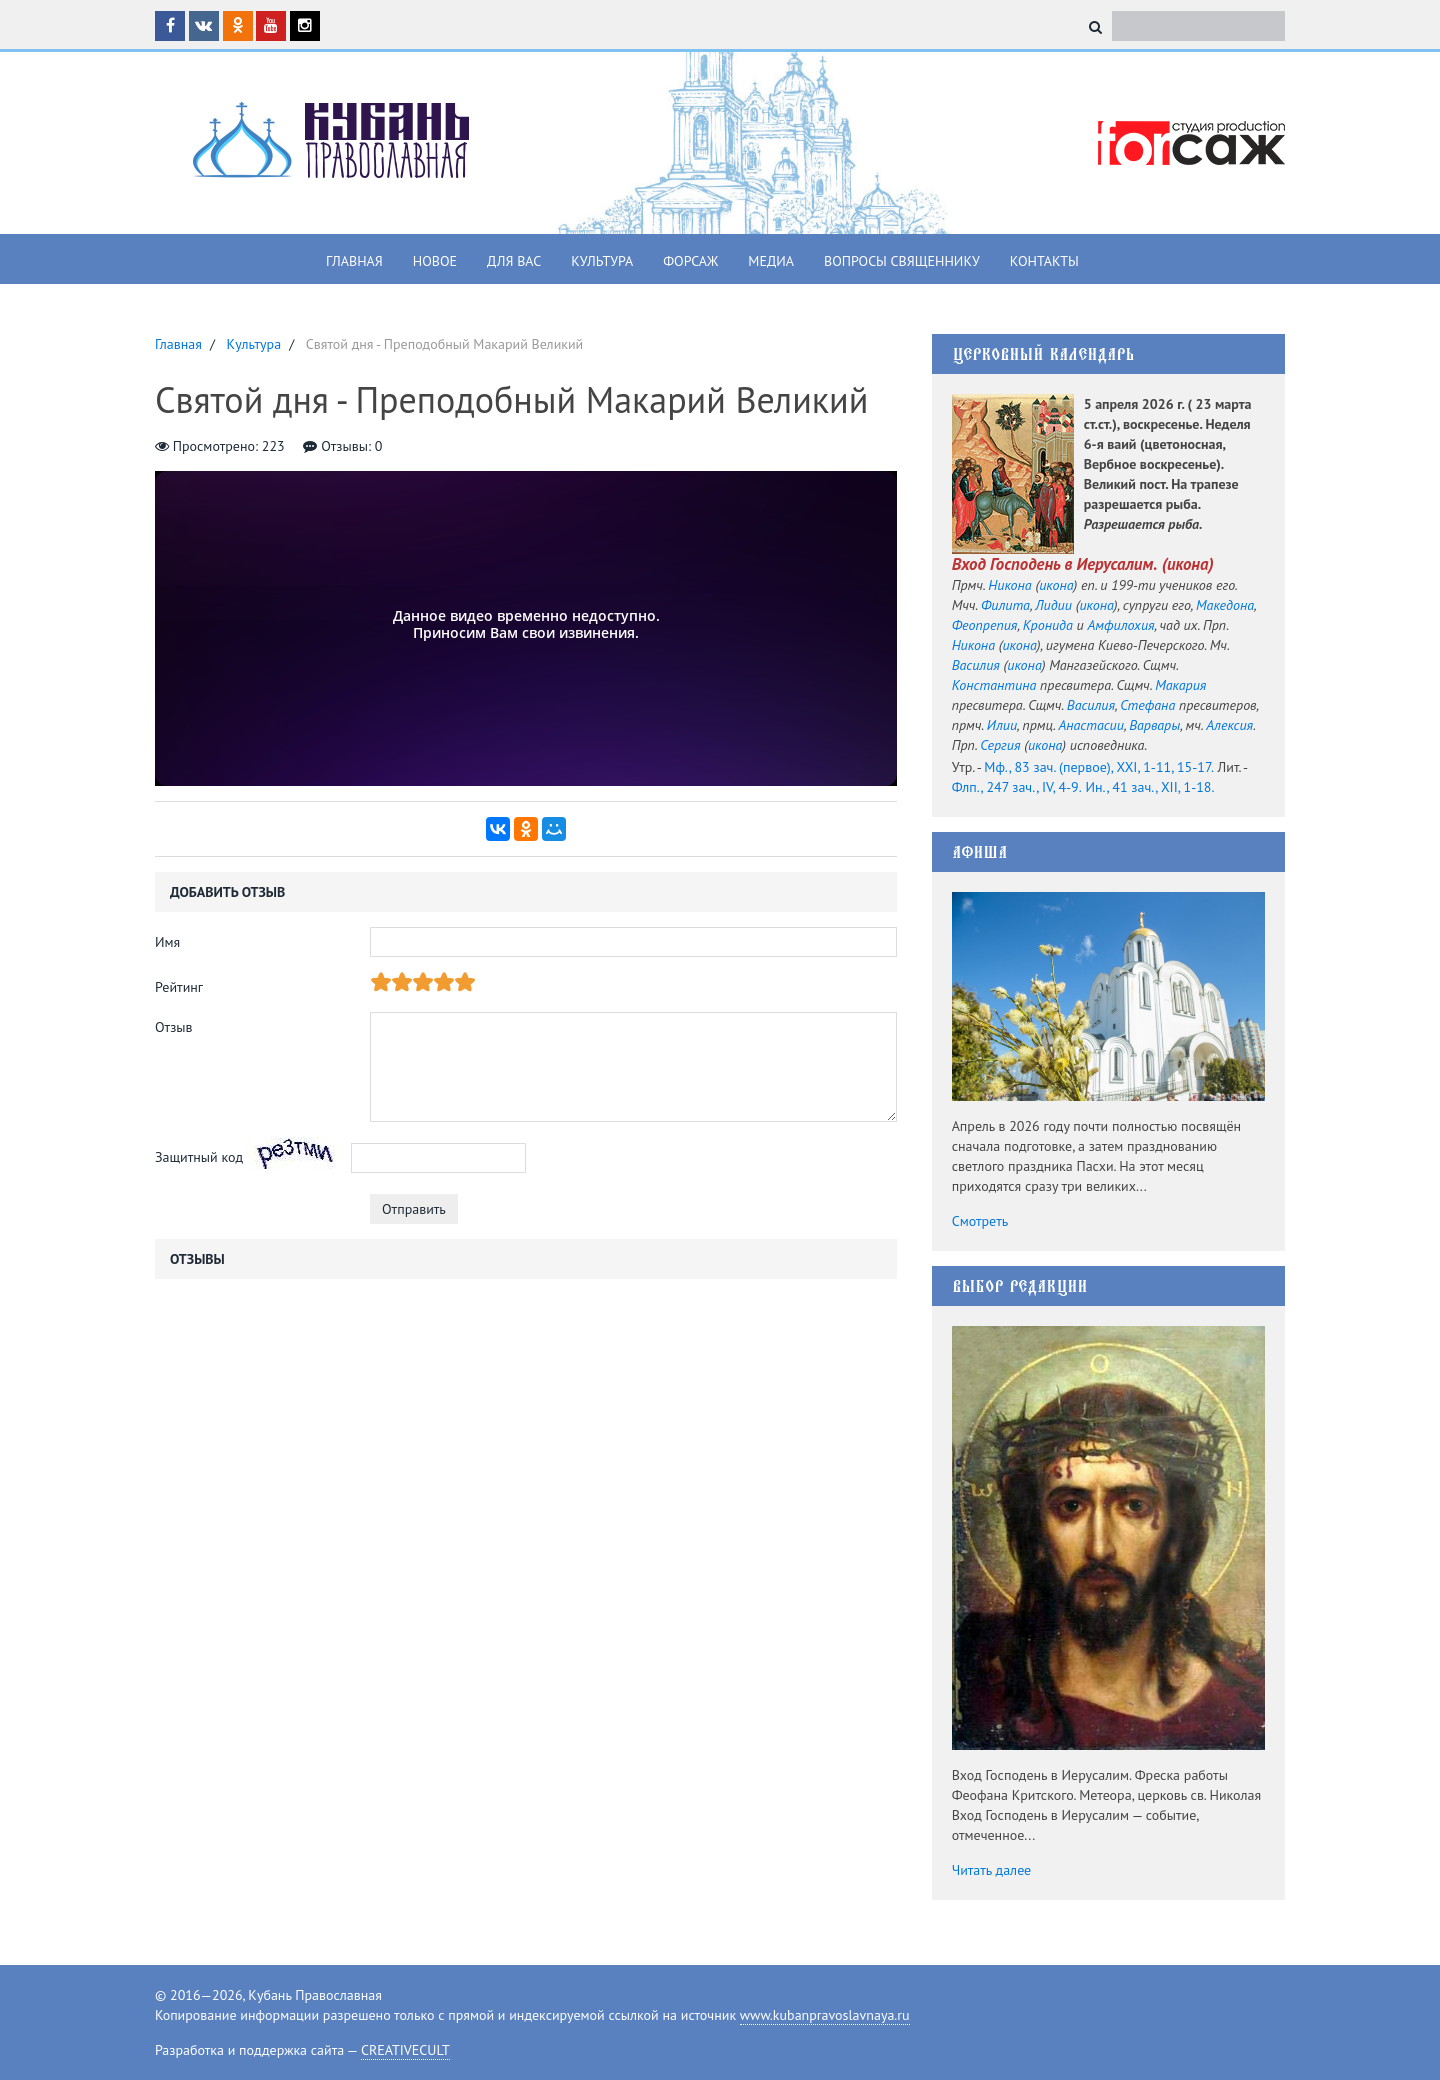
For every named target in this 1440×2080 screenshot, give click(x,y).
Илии (1002, 725)
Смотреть (980, 1221)
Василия (976, 665)
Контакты (1044, 261)
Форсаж (690, 261)
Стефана (1147, 705)
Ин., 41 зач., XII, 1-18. (1149, 787)
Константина (994, 685)
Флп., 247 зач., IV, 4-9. (1017, 787)
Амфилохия (1121, 625)
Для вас (514, 261)
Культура (602, 261)
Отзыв (174, 1027)
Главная (354, 261)
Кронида (1048, 625)
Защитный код (199, 1157)
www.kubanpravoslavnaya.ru (825, 2015)
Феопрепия (985, 625)
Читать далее (992, 1870)
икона (1188, 564)
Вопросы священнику (902, 261)
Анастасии (1090, 725)
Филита (1005, 605)
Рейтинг (179, 987)
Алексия (1229, 725)
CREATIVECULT (405, 2050)
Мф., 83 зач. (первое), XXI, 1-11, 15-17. (1099, 767)
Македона (1225, 605)
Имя (167, 942)
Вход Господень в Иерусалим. (1055, 564)
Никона (1009, 585)
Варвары (1154, 725)
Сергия (1000, 745)
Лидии (1053, 605)
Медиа (771, 261)
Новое (435, 261)
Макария (1180, 685)
